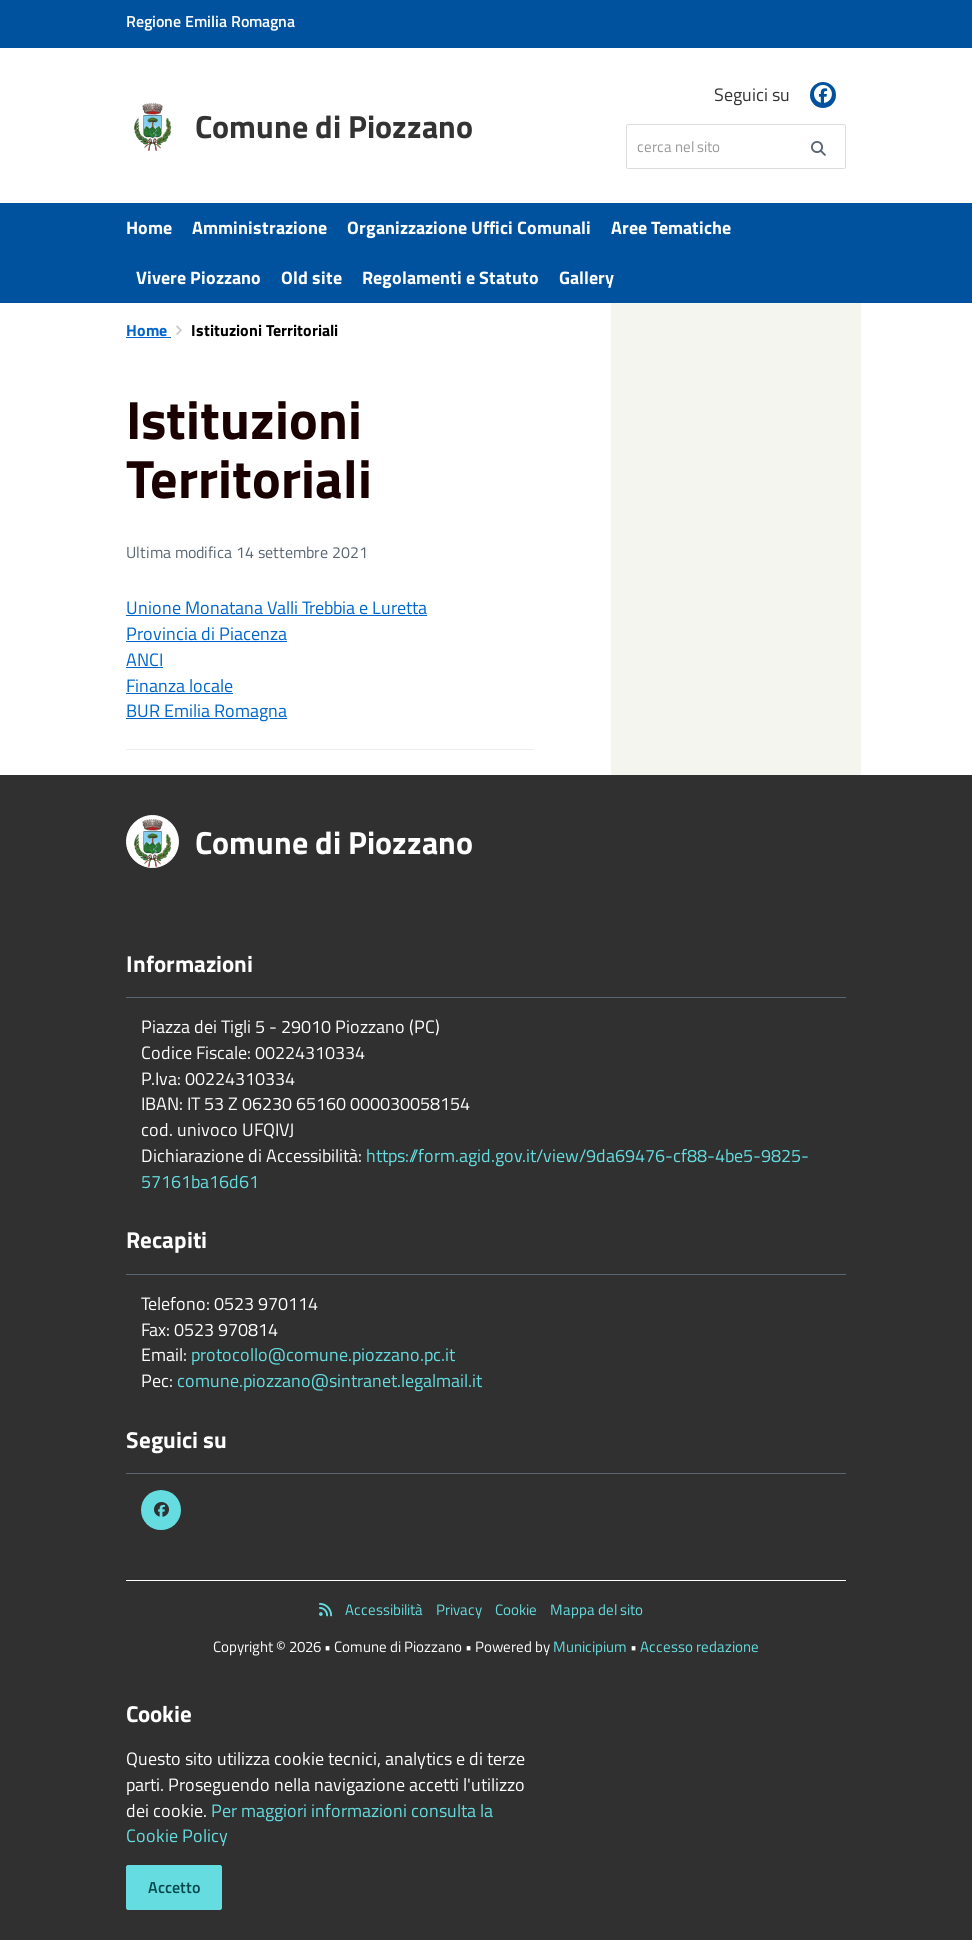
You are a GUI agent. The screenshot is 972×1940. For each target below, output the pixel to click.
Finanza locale (179, 685)
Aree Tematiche (671, 227)
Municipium (590, 1646)
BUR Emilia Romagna (206, 710)
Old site (311, 277)
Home (149, 227)
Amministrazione (259, 227)
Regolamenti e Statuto (450, 277)
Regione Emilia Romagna (210, 21)
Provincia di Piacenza (206, 633)
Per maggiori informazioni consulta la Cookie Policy (309, 1823)
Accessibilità (384, 1609)
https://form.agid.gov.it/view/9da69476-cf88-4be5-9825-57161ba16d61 (475, 1168)
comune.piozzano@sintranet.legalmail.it (329, 1380)
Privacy (459, 1609)
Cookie (516, 1609)
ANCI (144, 659)
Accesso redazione (699, 1646)
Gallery (586, 277)
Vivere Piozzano (198, 277)
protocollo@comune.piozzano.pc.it (323, 1354)
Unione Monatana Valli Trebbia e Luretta (276, 607)
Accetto (174, 1887)
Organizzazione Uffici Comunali (469, 227)
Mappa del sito (596, 1609)
